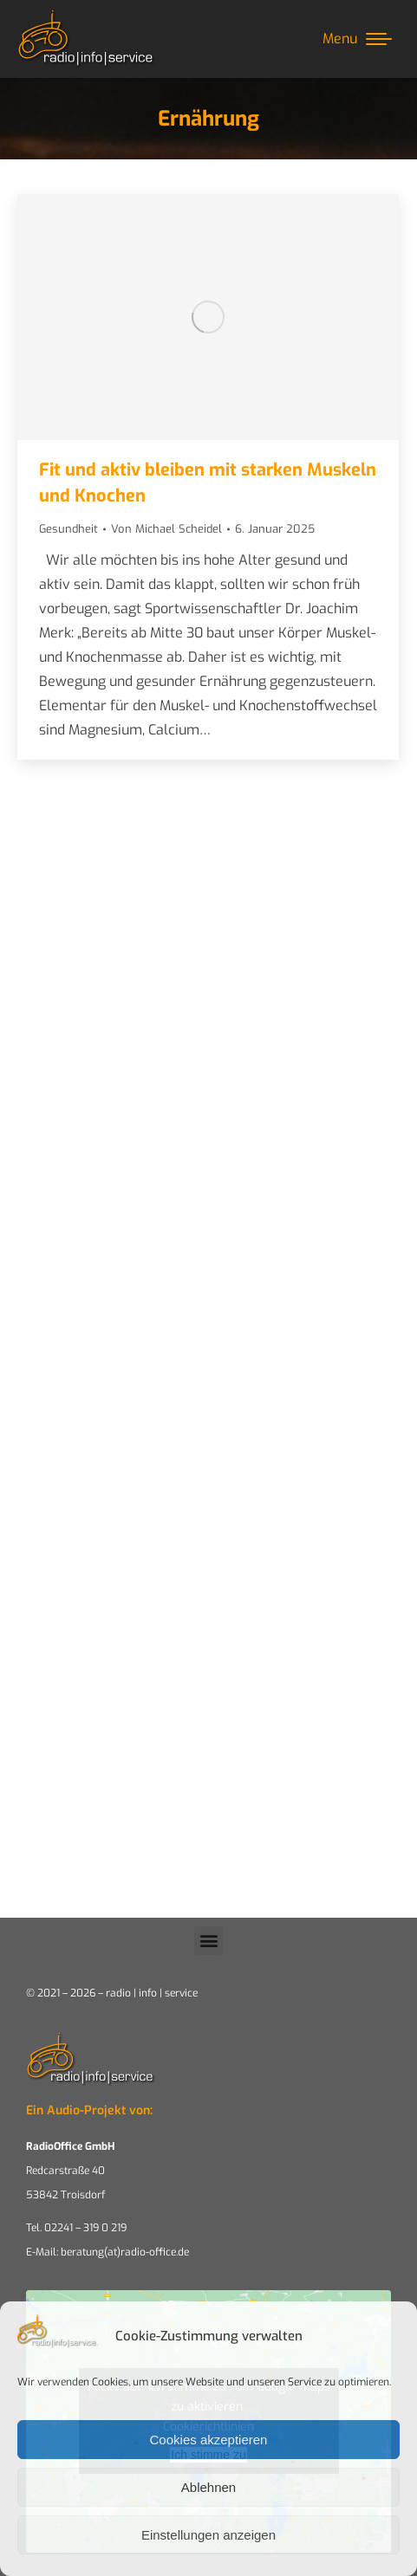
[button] (208, 1940)
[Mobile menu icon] (357, 39)
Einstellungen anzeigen (208, 2534)
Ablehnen (208, 2487)
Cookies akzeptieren (209, 2439)
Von (166, 528)
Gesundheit (68, 528)
